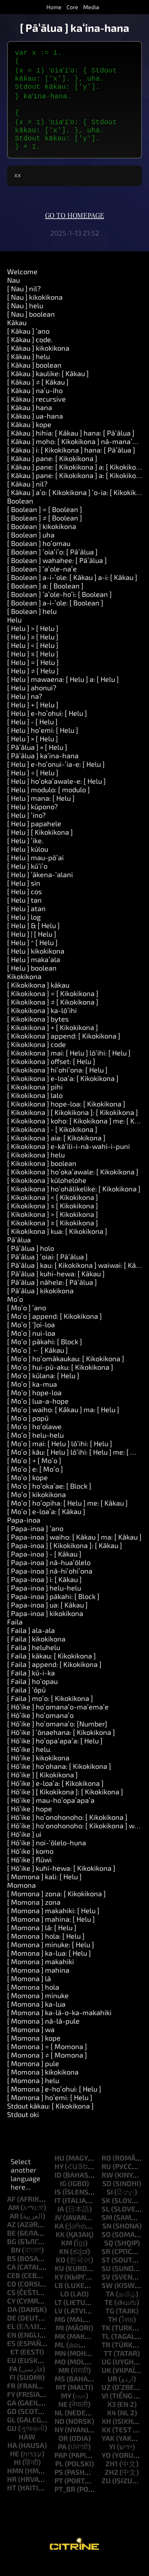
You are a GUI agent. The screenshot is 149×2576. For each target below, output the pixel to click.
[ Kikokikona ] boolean (41, 1177)
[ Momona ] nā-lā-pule (43, 2035)
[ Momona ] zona (34, 1916)
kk (60, 2248)
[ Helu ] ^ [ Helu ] (32, 956)
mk (60, 2350)
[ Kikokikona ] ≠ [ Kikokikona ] (52, 1016)
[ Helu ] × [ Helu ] (32, 752)
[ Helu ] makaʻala (33, 973)
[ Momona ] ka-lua (36, 2018)
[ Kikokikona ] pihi (35, 1101)
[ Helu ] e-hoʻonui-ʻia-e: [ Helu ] (56, 778)
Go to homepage (74, 230)
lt (58, 2316)
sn (106, 2240)
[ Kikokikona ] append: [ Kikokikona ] (63, 1050)
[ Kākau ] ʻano (28, 345)
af (11, 2213)
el (11, 2340)
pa (62, 2460)
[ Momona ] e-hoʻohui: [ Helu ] (54, 2103)
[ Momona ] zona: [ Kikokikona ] (56, 1907)
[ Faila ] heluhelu (33, 1661)
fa (13, 2383)
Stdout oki (23, 2128)
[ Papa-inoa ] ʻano (35, 1542)
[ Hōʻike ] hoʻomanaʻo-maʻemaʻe (58, 1721)
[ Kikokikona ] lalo (35, 1109)
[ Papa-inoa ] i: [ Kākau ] (44, 1593)
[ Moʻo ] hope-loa (34, 1406)
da (12, 2323)
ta (110, 2308)
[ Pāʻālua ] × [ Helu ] (37, 761)
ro (106, 2172)
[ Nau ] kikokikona (35, 311)
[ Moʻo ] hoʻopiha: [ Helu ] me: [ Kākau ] (67, 1517)
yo (106, 2469)
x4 (111, 2426)
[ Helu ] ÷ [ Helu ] (32, 786)
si (110, 2206)
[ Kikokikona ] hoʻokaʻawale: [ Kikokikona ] (72, 1185)
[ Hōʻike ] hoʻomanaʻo (40, 1729)
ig (63, 2197)
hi (17, 2476)
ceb (13, 2289)
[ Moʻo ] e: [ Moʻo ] (35, 1483)
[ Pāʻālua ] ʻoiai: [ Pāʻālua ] (47, 1270)
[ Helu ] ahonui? (31, 701)
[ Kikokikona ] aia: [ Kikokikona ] (56, 1152)
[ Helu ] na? (24, 710)
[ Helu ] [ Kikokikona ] (40, 846)
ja (60, 2223)
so (106, 2248)
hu (59, 2172)
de (11, 2332)
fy (11, 2408)
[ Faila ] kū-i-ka (31, 1687)
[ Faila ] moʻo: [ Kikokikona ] (50, 1712)
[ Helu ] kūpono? (32, 820)
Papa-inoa (23, 1534)
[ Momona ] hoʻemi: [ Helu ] (49, 2111)
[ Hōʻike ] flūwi (29, 1873)
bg (11, 2255)
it (58, 2214)
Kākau (17, 336)
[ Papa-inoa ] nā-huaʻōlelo (49, 1576)
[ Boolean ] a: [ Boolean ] (45, 600)
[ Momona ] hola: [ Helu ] (46, 1950)
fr (11, 2400)
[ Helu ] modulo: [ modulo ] (48, 803)
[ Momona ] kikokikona (43, 2086)
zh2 (111, 2486)
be (11, 2247)
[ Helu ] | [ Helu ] (31, 948)
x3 (111, 2418)
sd (106, 2197)
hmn (15, 2484)
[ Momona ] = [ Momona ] (47, 2060)
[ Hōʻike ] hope (29, 1822)
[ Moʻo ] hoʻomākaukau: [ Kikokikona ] (65, 1372)
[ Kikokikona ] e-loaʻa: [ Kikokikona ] (63, 1092)
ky (59, 2291)
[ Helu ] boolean (32, 982)
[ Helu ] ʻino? (26, 829)
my (66, 2409)
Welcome (22, 285)
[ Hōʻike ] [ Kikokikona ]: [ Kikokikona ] (65, 1805)
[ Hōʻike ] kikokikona (38, 1771)
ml (60, 2358)
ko (60, 2274)
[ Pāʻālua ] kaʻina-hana (43, 769)
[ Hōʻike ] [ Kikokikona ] (42, 1788)
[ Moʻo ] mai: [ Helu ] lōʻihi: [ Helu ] (59, 1457)
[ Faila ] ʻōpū (26, 1704)
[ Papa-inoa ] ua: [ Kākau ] (47, 1619)
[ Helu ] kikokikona (35, 965)
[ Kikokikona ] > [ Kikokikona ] (52, 1228)
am (13, 2221)
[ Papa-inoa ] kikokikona (45, 1627)
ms (60, 2392)
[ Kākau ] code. (30, 353)
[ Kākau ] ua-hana (35, 430)
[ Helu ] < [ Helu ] (32, 659)
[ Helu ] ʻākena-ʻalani (40, 888)
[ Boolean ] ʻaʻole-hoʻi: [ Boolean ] (59, 608)
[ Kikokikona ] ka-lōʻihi (42, 1024)
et (14, 2366)
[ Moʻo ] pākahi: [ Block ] (44, 1355)
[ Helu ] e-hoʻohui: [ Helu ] (47, 727)
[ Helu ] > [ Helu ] (32, 642)
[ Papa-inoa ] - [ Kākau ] (44, 1568)
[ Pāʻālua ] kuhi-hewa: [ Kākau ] (56, 1287)
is (58, 2206)
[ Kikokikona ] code (36, 1058)
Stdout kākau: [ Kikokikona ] (50, 2120)
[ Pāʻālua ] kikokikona (40, 1304)
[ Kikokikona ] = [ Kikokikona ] (52, 1007)
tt (108, 2367)
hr (12, 2493)
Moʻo (15, 1313)
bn (16, 2264)
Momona (21, 1899)
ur (112, 2392)
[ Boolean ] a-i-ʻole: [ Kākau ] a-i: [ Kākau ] (72, 591)
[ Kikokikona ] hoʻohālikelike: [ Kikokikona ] (74, 1202)
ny (59, 2443)
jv (58, 2231)
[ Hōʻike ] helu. (29, 1763)
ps (59, 2486)
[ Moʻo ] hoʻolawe (34, 1440)
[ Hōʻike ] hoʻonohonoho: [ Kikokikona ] (67, 1831)
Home (54, 7)
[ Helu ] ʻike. (25, 854)
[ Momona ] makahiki (40, 1975)
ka (59, 2240)
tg (109, 2325)
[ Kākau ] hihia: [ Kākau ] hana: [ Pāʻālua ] (70, 447)
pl (59, 2477)
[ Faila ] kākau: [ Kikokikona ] (51, 1670)
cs (11, 2306)
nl (59, 2426)
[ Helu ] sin (23, 897)
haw (27, 2450)
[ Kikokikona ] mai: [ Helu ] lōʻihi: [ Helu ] (69, 1067)
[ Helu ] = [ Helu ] (33, 676)
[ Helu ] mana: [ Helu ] (41, 812)
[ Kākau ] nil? (27, 498)
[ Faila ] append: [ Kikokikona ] (54, 1678)
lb (59, 2299)
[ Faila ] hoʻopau (32, 1695)
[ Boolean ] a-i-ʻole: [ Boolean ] (55, 617)
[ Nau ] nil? (24, 302)
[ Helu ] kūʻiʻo (27, 880)
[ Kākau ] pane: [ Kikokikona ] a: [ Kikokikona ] (77, 481)
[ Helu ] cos (24, 905)
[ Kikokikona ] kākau (38, 999)
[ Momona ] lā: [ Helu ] (41, 1941)
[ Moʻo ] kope (27, 1491)
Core (72, 7)
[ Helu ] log (24, 931)
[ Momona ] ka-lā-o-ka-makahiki (59, 2026)
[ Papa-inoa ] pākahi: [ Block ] (53, 1610)
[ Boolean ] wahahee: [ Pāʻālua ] (57, 574)
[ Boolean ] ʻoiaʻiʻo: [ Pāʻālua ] (52, 566)
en (11, 2349)
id (58, 2189)
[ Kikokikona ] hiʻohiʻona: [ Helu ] (57, 1084)
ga (11, 2417)
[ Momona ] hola (33, 2001)
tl (106, 2350)
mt (61, 2401)
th (112, 2333)
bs (11, 2272)
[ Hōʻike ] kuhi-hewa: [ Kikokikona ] (61, 1882)
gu (12, 2442)
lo (64, 2308)
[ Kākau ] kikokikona (38, 362)
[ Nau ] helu (25, 319)
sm (107, 2231)
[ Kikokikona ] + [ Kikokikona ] (52, 1041)
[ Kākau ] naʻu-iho (35, 404)
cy (11, 2315)
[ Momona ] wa (31, 2043)
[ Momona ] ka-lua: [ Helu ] (49, 1967)
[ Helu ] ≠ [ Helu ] (33, 684)
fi (13, 2391)
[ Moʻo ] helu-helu (35, 1449)
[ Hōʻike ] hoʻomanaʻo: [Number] (57, 1737)
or (63, 2452)
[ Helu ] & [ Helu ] (33, 939)
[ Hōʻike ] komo (30, 1865)
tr (106, 2358)
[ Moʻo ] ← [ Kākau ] (37, 1364)
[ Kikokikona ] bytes (38, 1033)
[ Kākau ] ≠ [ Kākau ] (38, 396)
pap (61, 2469)
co (11, 2298)
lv (59, 2325)
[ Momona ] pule (33, 2077)
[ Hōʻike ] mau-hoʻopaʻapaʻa (50, 1814)
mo (60, 2375)
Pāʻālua (19, 1253)
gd (12, 2425)
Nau (13, 294)
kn (64, 2265)
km (66, 2257)
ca (11, 2281)
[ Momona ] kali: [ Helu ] (44, 1890)
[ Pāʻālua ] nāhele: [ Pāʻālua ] (52, 1296)
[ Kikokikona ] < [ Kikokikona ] (52, 1211)
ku (59, 2282)
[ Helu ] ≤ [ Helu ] (32, 667)
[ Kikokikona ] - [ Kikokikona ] (52, 1143)
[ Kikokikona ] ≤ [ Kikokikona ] (52, 1219)
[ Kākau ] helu (28, 370)
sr (106, 2265)
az (11, 2238)
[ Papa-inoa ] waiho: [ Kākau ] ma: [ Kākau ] (74, 1551)
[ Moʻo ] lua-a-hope (38, 1415)
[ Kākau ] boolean (34, 379)
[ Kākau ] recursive (36, 413)
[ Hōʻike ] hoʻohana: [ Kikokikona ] (59, 1780)
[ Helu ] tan (24, 914)
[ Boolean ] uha (31, 549)
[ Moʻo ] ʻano (26, 1321)
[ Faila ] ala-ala (31, 1644)
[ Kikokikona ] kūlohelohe (46, 1194)
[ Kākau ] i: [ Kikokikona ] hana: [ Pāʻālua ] (71, 464)
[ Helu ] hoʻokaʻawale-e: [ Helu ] (56, 795)
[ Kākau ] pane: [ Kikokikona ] (52, 472)
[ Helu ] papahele (34, 837)
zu (106, 2494)
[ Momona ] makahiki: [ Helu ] (53, 1924)
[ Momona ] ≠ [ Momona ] (47, 2069)
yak (108, 2452)
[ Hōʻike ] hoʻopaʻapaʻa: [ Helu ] (55, 1754)
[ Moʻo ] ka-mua (32, 1398)
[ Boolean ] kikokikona (41, 540)
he (14, 2467)
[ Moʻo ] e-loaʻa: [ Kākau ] (46, 1525)
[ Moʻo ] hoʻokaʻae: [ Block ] (49, 1500)
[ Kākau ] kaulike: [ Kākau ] (48, 387)
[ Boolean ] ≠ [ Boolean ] (44, 532)
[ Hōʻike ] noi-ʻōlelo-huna (46, 1856)
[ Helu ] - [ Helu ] (32, 735)
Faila (15, 1636)
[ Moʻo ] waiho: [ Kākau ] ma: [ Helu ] (63, 1423)
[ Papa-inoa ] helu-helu (44, 1602)
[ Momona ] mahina (38, 1984)
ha (12, 2459)
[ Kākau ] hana (29, 421)
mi (60, 2342)
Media (91, 7)
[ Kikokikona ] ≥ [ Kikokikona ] (52, 1236)
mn (60, 2367)
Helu (14, 633)
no (59, 2435)
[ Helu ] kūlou (27, 863)
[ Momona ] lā (29, 1992)
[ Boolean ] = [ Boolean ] (44, 523)
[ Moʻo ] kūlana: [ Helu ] (43, 1389)
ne (63, 2418)
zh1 (111, 2477)
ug (106, 2375)
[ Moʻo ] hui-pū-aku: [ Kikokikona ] (60, 1381)
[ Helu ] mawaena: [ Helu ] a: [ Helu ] (63, 693)
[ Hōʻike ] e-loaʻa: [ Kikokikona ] (55, 1797)
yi (112, 2460)
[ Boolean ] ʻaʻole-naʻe (42, 583)
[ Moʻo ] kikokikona (36, 1508)
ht (11, 2501)
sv (106, 2291)
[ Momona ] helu (33, 2094)
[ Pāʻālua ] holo (30, 1262)
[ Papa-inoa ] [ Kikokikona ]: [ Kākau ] (64, 1559)
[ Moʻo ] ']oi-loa (31, 1338)
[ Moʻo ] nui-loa (31, 1347)
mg (60, 2333)
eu (11, 2374)
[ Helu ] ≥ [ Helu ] (32, 650)
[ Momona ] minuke (38, 2009)
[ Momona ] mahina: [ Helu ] (51, 1933)
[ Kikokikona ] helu (36, 1169)
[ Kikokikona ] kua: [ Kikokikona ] (57, 1245)
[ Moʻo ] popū (27, 1432)
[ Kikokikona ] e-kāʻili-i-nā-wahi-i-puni (68, 1160)
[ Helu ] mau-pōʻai (35, 871)
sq (108, 2257)
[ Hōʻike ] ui (24, 1848)
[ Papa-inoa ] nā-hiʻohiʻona (49, 1585)
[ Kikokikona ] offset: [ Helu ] (51, 1075)
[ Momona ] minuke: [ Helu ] (50, 1958)
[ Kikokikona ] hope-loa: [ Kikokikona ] (66, 1118)
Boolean (20, 515)
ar (14, 2230)
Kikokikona (24, 990)
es (11, 2357)
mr (63, 2384)
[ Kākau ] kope (29, 438)
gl (11, 2434)
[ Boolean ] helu (32, 625)
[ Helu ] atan (26, 922)
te (108, 2316)
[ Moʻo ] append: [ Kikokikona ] (54, 1330)
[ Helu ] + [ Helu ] (32, 718)
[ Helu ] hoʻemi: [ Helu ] (42, 744)
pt (59, 2494)
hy (59, 2180)
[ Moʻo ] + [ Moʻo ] (34, 1474)
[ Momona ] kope (34, 2052)
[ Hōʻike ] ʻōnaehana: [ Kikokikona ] (61, 1746)
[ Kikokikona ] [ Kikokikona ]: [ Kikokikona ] (72, 1126)
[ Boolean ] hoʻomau (38, 557)
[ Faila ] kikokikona (36, 1653)
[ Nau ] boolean (31, 328)
